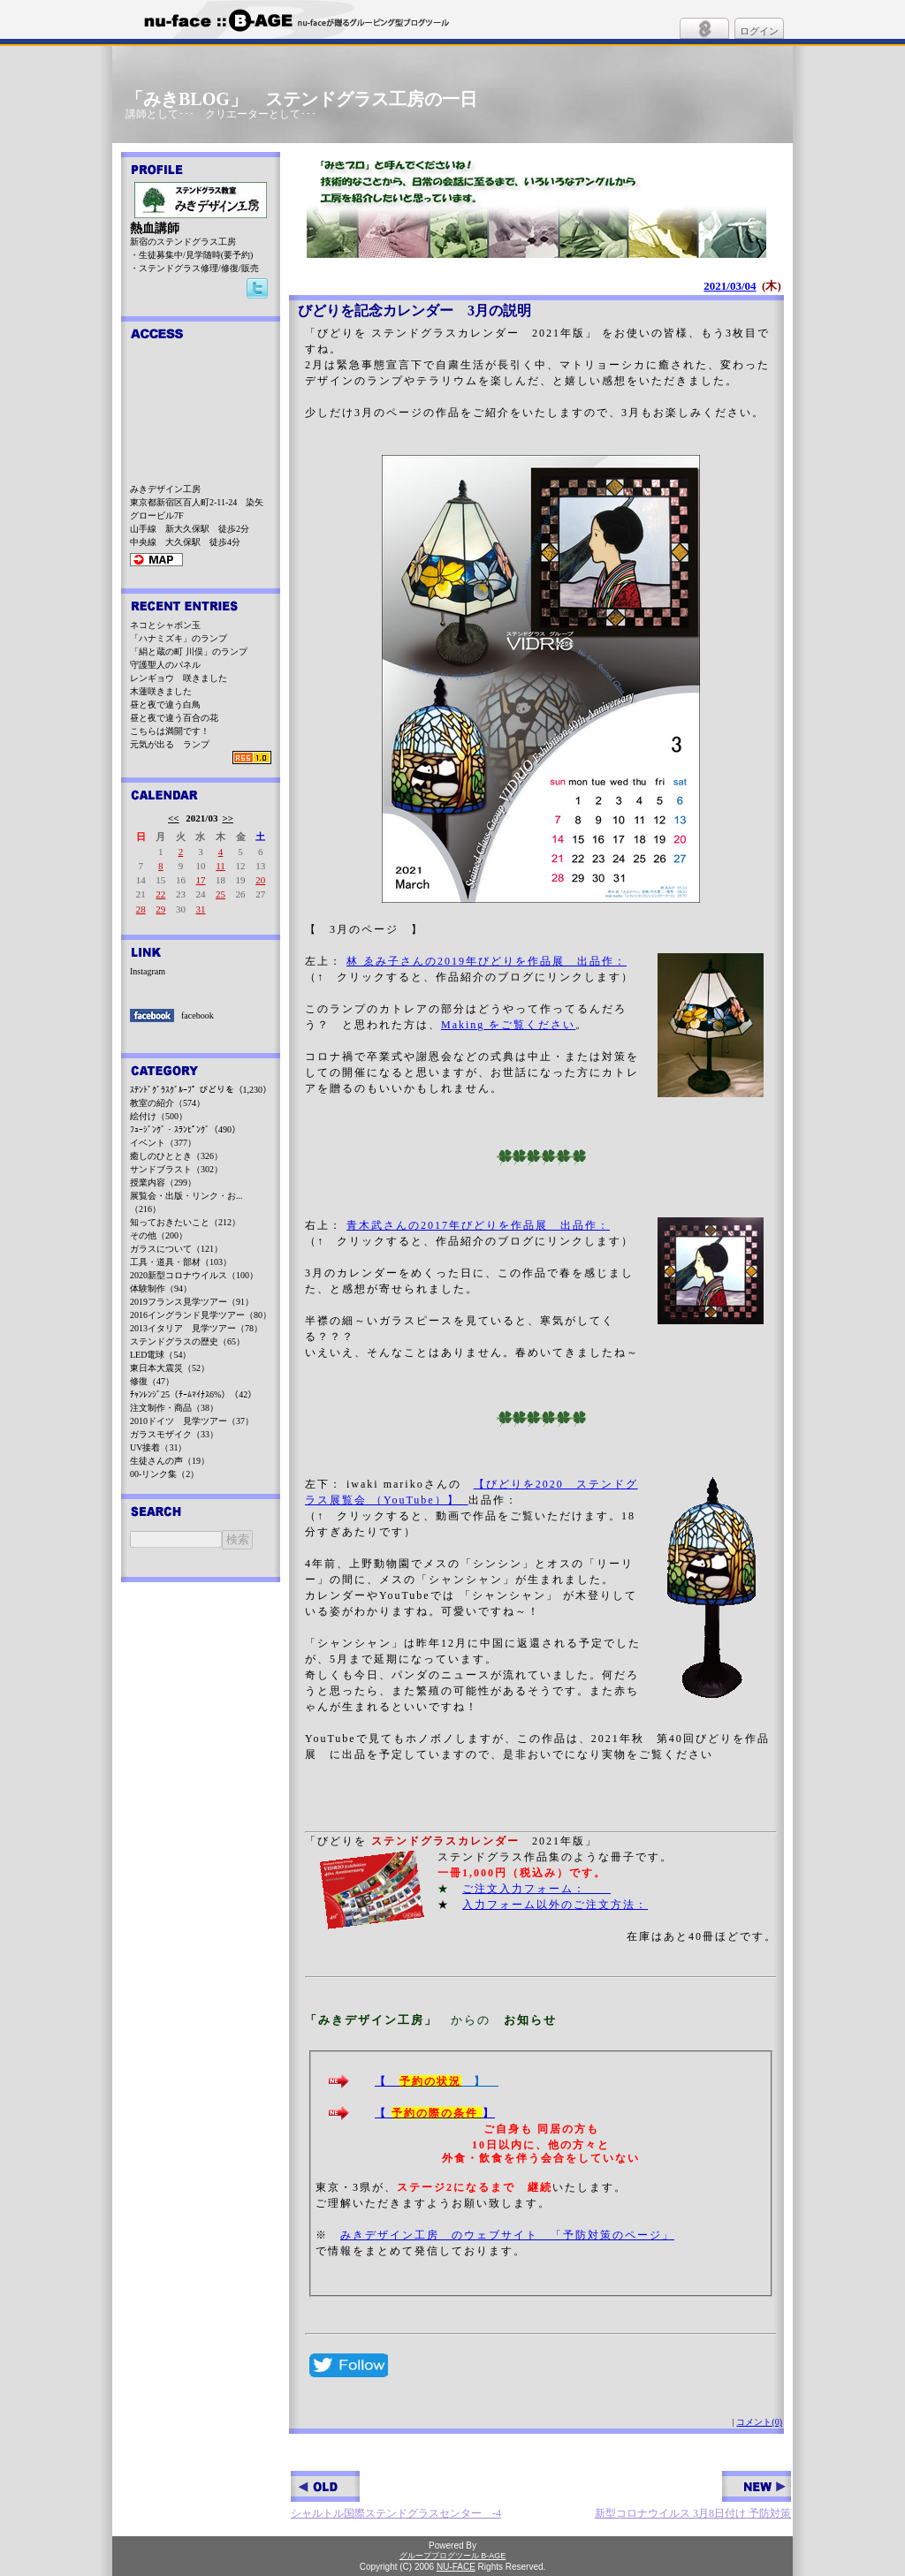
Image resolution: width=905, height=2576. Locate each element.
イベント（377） (163, 1143)
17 (200, 880)
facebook (197, 1015)
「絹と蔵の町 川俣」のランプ (188, 651)
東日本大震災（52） (169, 1368)
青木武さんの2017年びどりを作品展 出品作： (478, 1225)
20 (260, 880)
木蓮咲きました (161, 691)
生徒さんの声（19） (169, 1461)
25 (220, 894)
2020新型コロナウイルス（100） (194, 1275)
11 (220, 865)
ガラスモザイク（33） (174, 1434)
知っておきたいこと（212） (185, 1222)
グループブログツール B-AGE (452, 2555)
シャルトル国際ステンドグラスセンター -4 (396, 2495)
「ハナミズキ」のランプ (178, 638)
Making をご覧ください (508, 1025)
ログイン (759, 31)
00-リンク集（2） (164, 1474)
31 (200, 909)
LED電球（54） (160, 1355)
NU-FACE (456, 2567)
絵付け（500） (158, 1116)
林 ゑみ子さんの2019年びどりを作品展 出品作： (486, 961)
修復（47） (152, 1381)
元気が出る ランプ (169, 744)
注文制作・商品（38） (174, 1408)
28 (141, 909)
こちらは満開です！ (169, 731)
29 (160, 909)
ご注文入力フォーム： (536, 1889)
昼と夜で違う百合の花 (174, 718)
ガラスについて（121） (176, 1249)
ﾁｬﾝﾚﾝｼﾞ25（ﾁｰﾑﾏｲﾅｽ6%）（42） (193, 1394)
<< (173, 818)
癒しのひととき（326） (176, 1156)
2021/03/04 (729, 285)
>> (227, 818)
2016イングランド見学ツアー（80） (200, 1315)
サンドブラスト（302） (176, 1169)
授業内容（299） (163, 1182)
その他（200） (158, 1235)
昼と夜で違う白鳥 (165, 704)
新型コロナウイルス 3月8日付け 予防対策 (693, 2495)
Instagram (147, 971)
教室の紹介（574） (167, 1103)
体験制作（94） (161, 1288)
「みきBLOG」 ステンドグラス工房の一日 (301, 99)
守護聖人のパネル (165, 665)
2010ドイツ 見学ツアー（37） (192, 1421)
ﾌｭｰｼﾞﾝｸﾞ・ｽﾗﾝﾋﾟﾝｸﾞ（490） (185, 1129)
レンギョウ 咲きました (178, 678)
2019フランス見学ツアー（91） (192, 1302)
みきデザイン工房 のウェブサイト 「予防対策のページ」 (507, 2235)
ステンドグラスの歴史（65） (187, 1341)
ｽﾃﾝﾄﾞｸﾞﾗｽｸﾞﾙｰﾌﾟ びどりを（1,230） (200, 1090)
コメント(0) (759, 2422)
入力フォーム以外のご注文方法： (555, 1904)
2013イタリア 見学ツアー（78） (196, 1328)
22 (160, 894)
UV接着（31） (158, 1447)
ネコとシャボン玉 (165, 625)
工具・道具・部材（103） (181, 1262)
